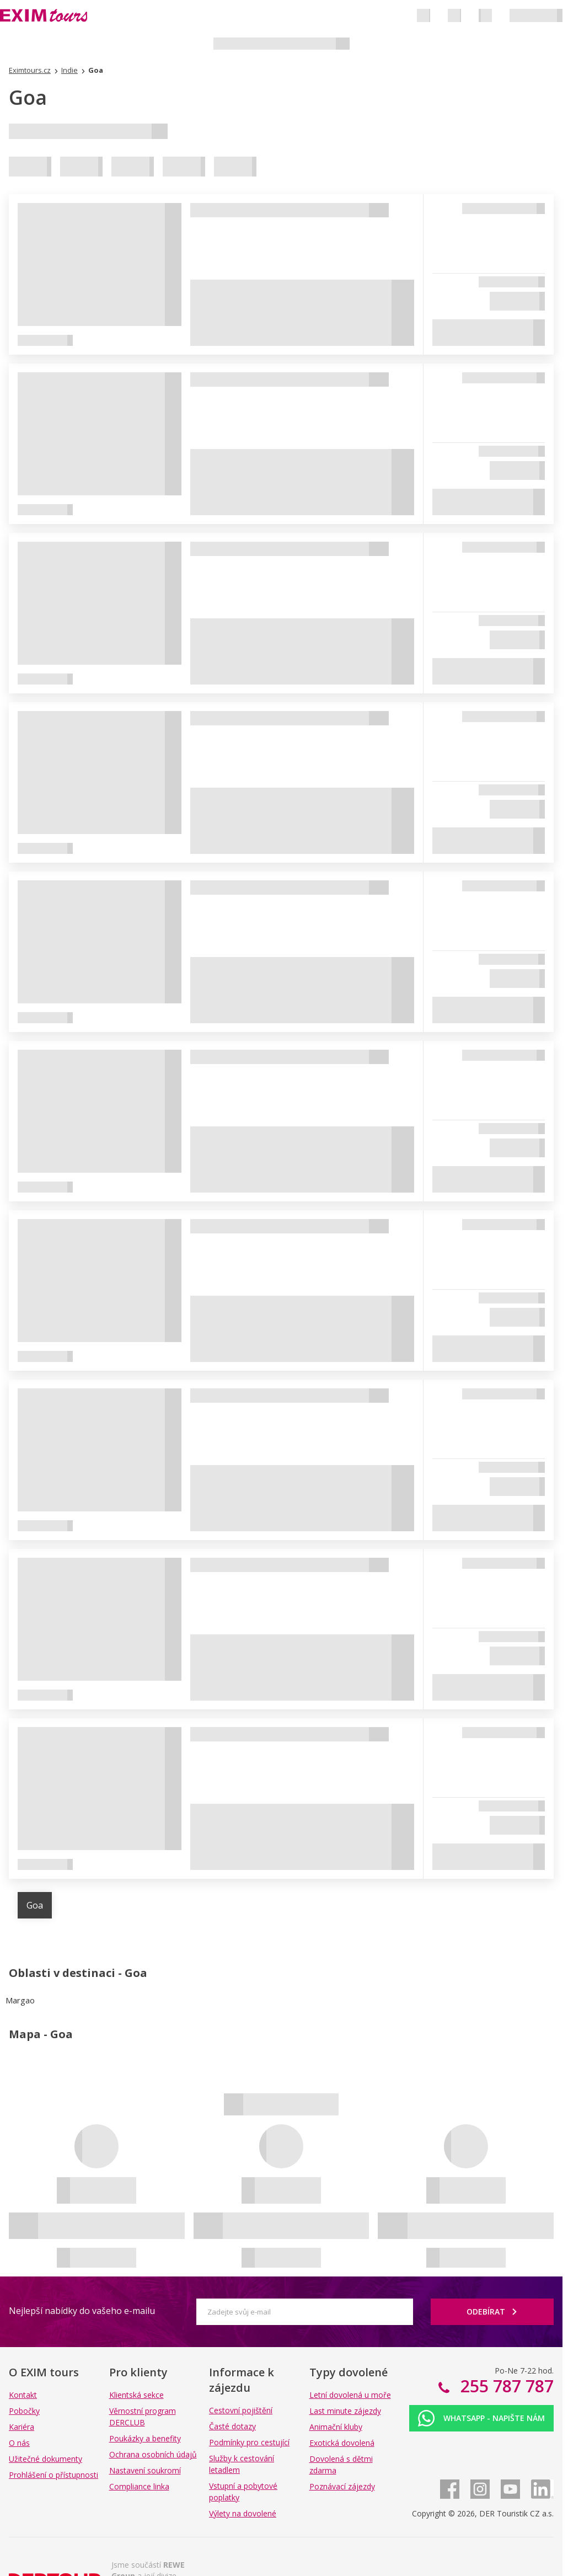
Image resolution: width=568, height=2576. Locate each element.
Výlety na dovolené (242, 2513)
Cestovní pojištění (240, 2410)
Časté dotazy (232, 2426)
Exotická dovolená (341, 2443)
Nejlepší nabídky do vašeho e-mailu (82, 2311)
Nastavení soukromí (145, 2470)
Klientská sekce (136, 2395)
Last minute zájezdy (345, 2411)
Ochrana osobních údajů (153, 2454)
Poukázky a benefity (145, 2438)
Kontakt (23, 2395)
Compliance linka (139, 2486)
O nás (19, 2443)
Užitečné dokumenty (45, 2459)
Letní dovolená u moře (350, 2395)
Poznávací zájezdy (342, 2486)
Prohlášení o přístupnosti (53, 2475)
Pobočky (24, 2411)
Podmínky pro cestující (249, 2442)
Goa (34, 1905)
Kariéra (21, 2427)
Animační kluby (335, 2427)
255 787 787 (505, 2386)
